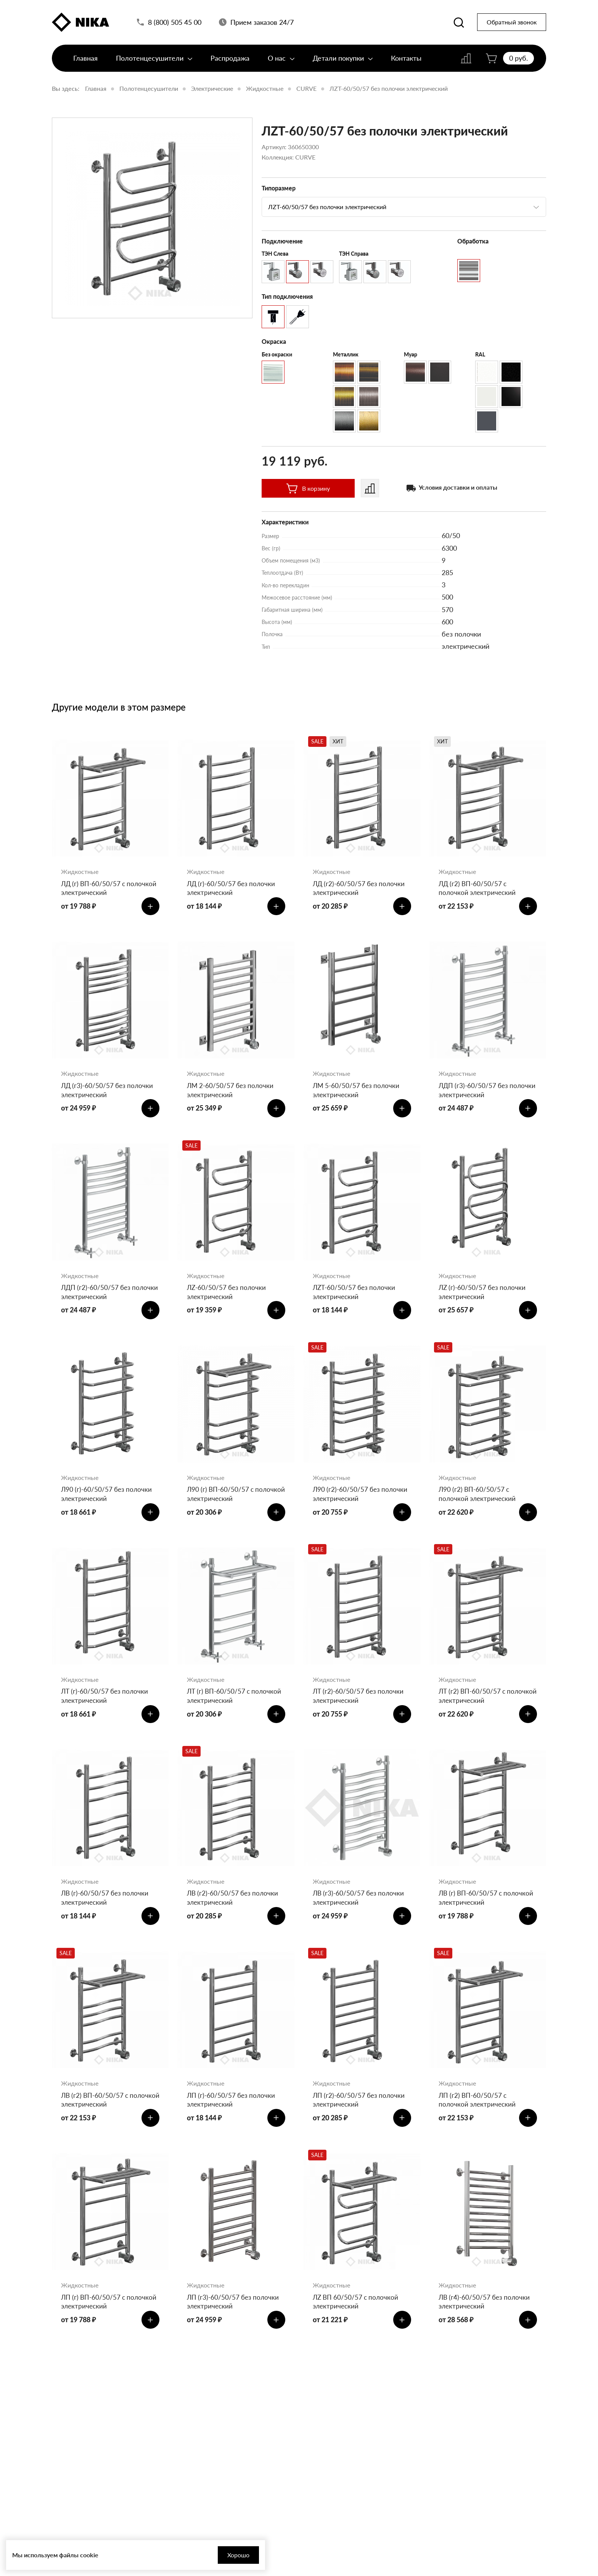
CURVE (306, 88)
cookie (89, 2554)
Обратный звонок (512, 25)
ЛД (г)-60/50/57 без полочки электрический (232, 889)
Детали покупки (343, 64)
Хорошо (206, 2554)
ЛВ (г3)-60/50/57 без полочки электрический (360, 1921)
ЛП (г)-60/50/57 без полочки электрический (232, 2127)
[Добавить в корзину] (148, 909)
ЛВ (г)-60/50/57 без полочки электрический (106, 1921)
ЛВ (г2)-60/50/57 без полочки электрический (234, 1921)
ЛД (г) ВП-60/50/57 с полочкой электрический (101, 889)
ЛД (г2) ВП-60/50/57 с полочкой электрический (478, 889)
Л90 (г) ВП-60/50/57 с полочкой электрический (227, 1508)
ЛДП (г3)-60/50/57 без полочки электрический (476, 1095)
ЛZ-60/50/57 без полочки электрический (228, 1301)
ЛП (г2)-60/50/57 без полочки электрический (360, 2127)
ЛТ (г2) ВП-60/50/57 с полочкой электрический (478, 1714)
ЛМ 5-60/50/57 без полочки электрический (358, 1095)
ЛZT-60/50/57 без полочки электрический (389, 88)
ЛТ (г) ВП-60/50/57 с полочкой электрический (236, 1714)
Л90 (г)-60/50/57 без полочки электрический (108, 1508)
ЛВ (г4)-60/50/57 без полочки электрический (486, 2333)
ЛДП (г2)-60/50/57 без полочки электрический (99, 1301)
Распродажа (230, 64)
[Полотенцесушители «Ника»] (80, 24)
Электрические (212, 88)
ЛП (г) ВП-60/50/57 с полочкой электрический (101, 2333)
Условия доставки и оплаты (458, 487)
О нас (281, 64)
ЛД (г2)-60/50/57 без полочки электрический (360, 889)
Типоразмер (279, 188)
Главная (85, 64)
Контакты (406, 64)
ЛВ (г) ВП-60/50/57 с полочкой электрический (488, 1921)
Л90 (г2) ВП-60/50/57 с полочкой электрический (478, 1508)
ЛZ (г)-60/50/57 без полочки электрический (484, 1301)
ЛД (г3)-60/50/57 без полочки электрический (108, 1095)
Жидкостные (264, 88)
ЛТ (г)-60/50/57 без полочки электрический (106, 1714)
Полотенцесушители (154, 64)
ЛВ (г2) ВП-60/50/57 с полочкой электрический (101, 2127)
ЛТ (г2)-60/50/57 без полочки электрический (360, 1714)
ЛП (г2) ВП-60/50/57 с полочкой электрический (478, 2127)
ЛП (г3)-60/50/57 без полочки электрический (234, 2333)
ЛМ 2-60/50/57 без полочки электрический (232, 1095)
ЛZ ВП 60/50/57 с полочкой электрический (357, 2333)
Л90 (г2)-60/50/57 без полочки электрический (361, 1508)
